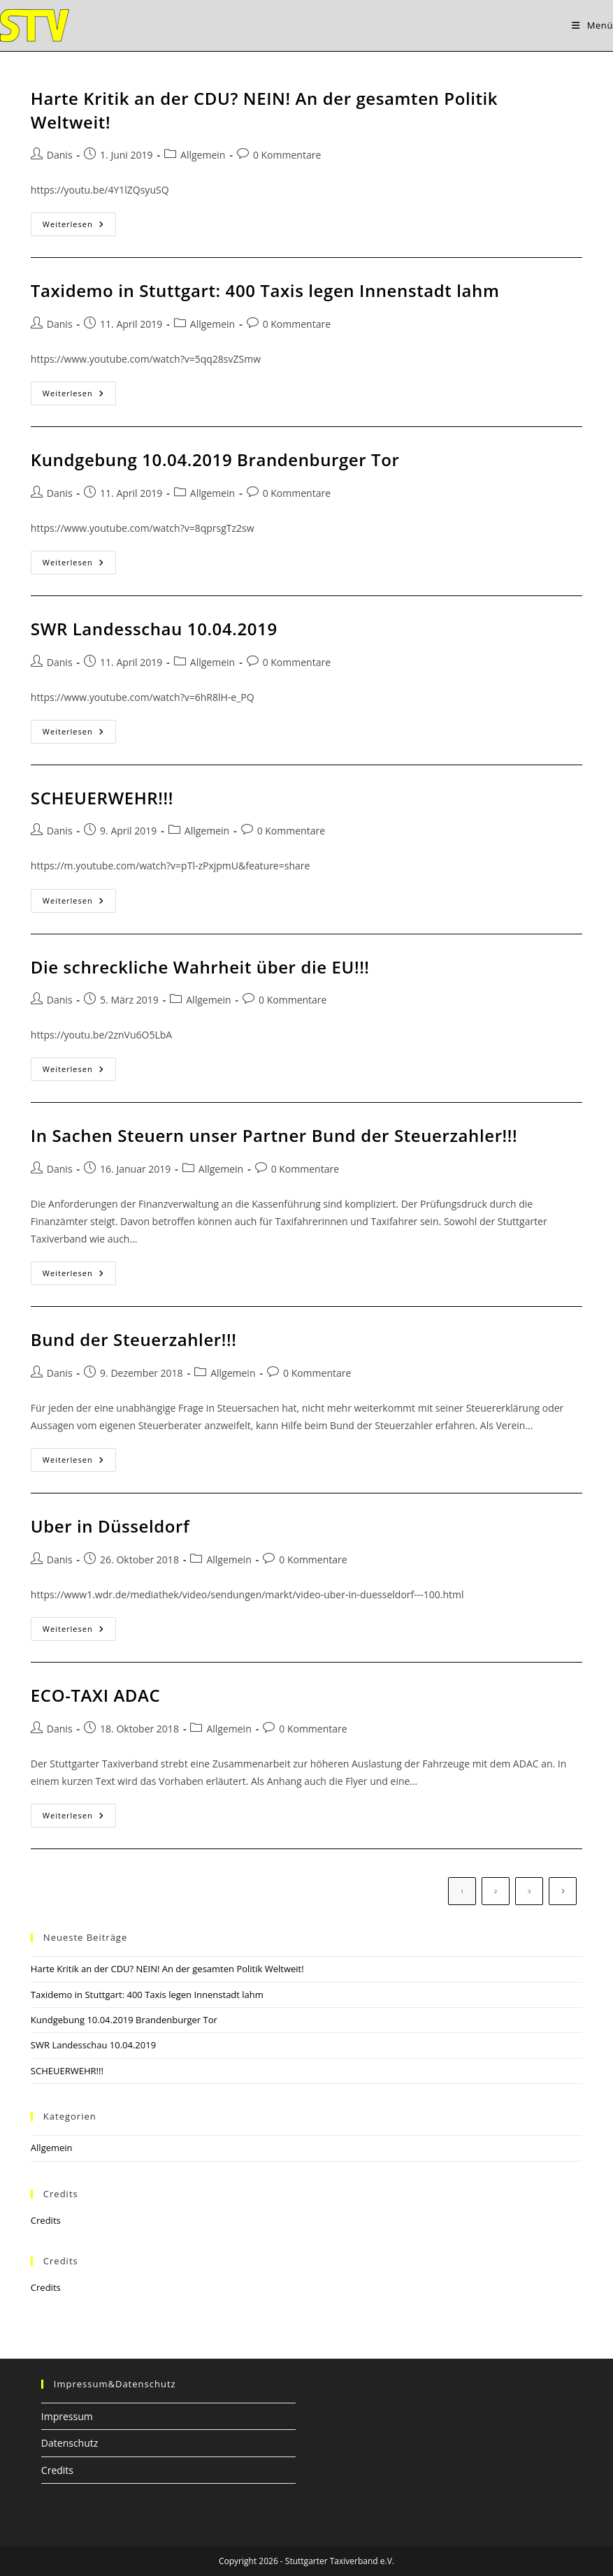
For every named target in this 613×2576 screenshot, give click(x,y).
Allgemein (202, 154)
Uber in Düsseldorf (110, 1525)
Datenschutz (69, 2443)
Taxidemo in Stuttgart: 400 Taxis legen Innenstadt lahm (265, 290)
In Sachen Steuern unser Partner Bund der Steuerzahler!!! (274, 1135)
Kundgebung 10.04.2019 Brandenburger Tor (215, 459)
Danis (60, 154)
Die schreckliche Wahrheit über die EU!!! (200, 966)
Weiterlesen (79, 226)
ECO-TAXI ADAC (95, 1695)
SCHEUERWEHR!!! (102, 797)
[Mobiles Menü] (592, 25)
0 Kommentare (287, 154)
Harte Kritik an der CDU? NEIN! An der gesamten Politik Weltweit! (167, 1968)
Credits (46, 2220)
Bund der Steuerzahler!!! (134, 1339)
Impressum (67, 2416)
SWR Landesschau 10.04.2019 (154, 628)
